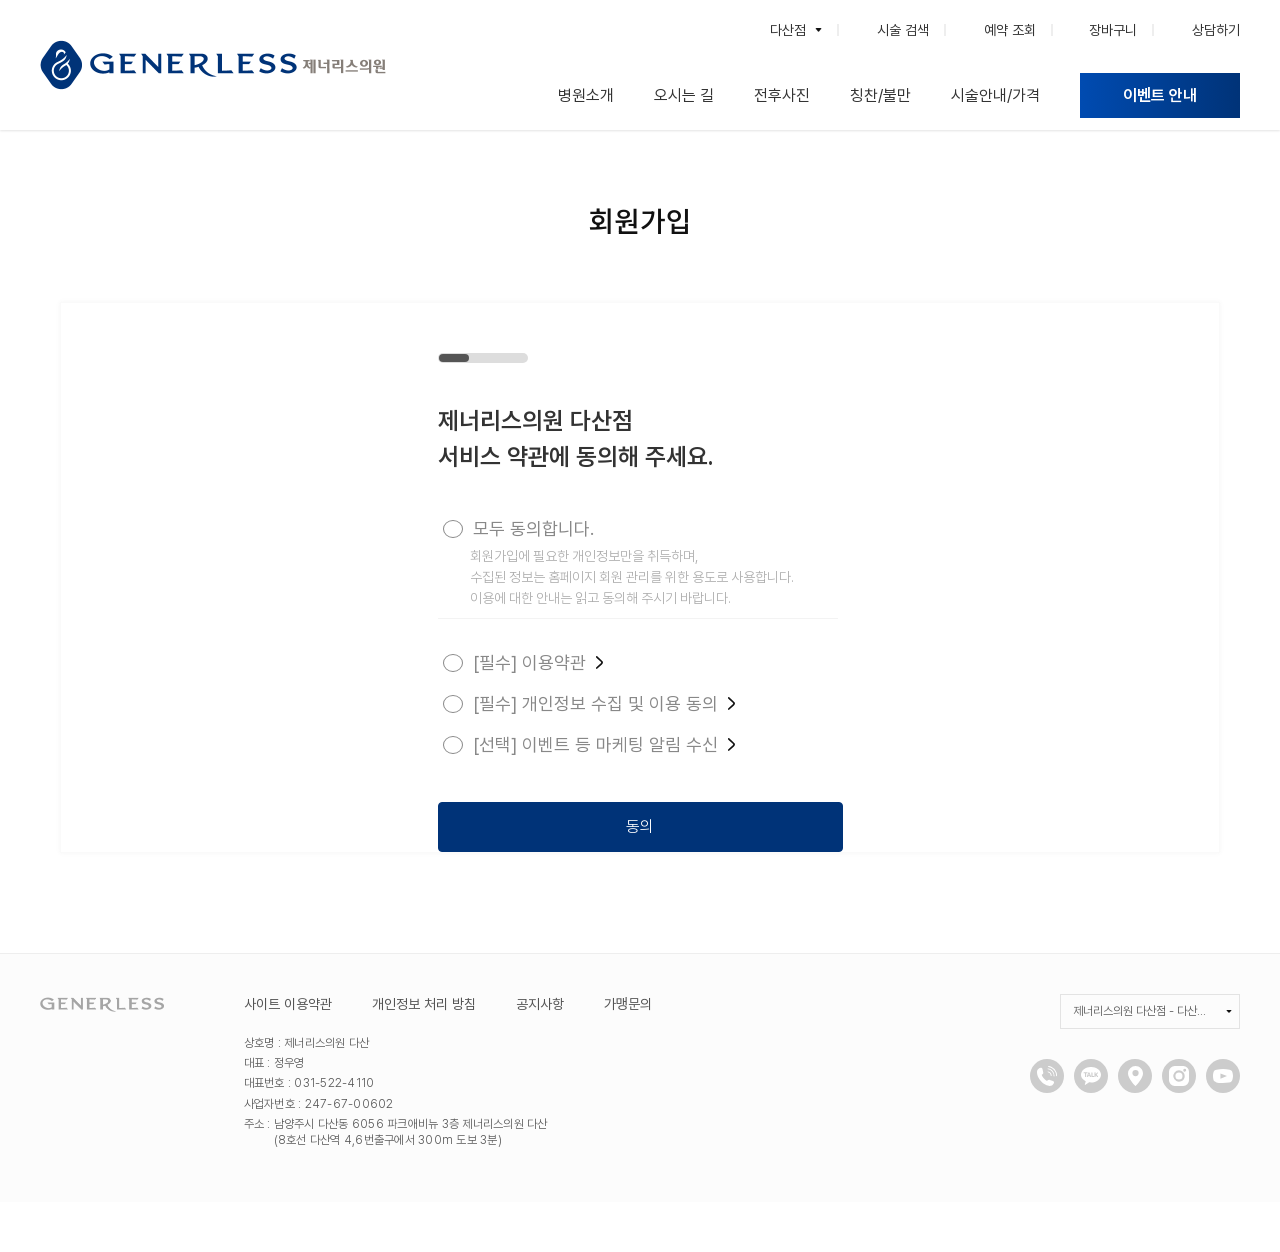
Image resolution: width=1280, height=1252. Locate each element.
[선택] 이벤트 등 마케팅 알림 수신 (602, 744)
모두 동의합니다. (531, 528)
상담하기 (1216, 30)
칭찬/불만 (880, 95)
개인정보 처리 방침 (424, 1054)
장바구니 (1113, 30)
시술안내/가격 (995, 95)
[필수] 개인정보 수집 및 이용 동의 (602, 703)
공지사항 (540, 1054)
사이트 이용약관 (288, 1054)
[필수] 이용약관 (536, 662)
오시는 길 (684, 95)
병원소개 (586, 95)
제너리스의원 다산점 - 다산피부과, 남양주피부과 (1149, 1061)
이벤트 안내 (1160, 95)
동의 (638, 822)
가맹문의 (628, 1054)
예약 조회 (1010, 30)
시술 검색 (903, 30)
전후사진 (782, 95)
